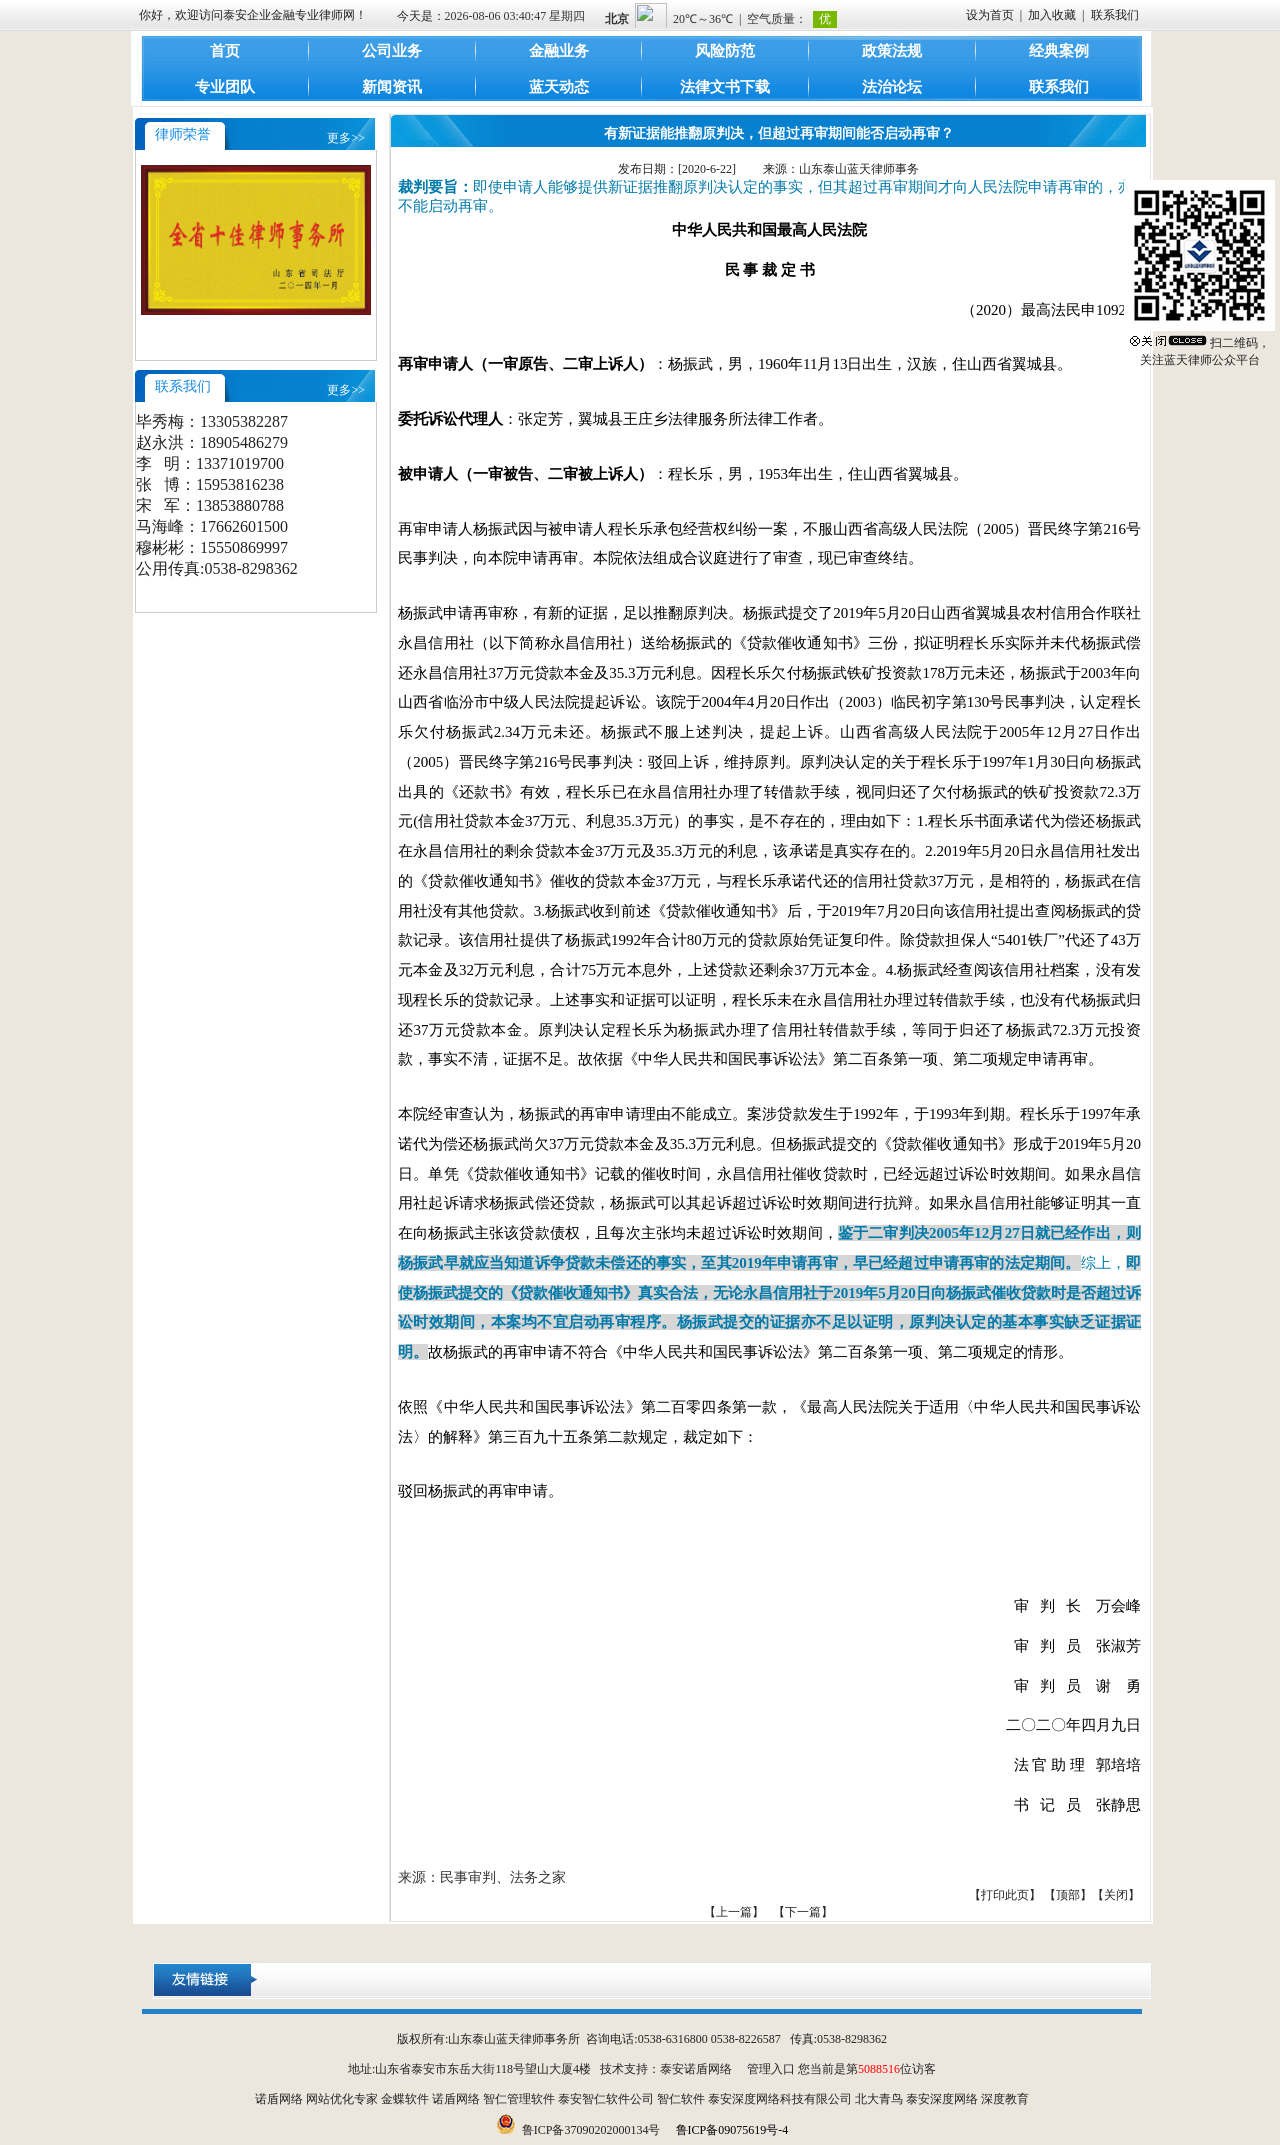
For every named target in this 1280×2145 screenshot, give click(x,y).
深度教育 (1005, 2099)
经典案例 (1059, 51)
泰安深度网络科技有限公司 (780, 2099)
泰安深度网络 (942, 2099)
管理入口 (771, 2069)
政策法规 (892, 51)
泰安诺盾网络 (696, 2069)
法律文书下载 (725, 87)
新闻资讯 (392, 87)
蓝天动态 (559, 87)
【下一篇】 (803, 1912)
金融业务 (559, 51)
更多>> (346, 138)
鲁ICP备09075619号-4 (732, 2130)
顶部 (1068, 1895)
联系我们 (1115, 15)
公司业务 (392, 51)
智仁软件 (681, 2099)
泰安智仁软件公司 (606, 2099)
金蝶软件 (405, 2099)
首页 (225, 51)
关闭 (1116, 1895)
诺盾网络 (279, 2099)
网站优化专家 (342, 2099)
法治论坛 (892, 87)
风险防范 (725, 51)
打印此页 (1005, 1895)
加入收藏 (1052, 15)
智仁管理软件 (519, 2099)
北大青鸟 (879, 2099)
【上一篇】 (734, 1912)
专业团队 (225, 87)
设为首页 (990, 15)
